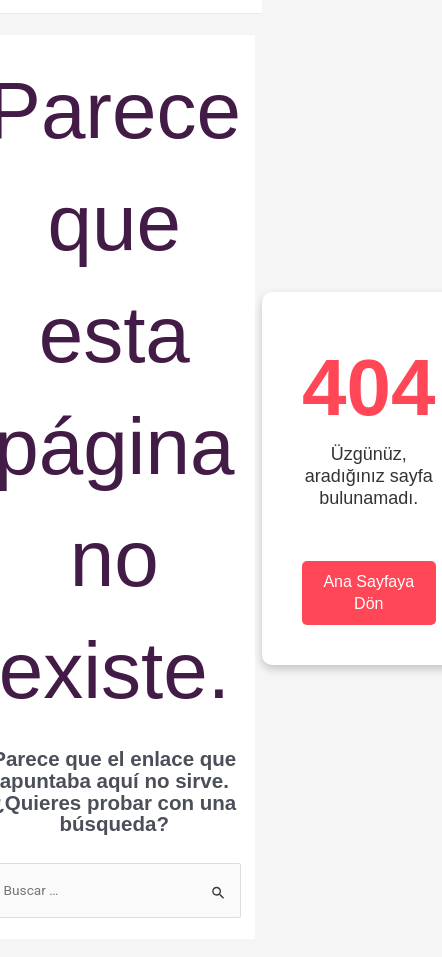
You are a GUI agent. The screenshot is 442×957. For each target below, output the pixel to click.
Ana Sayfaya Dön (368, 592)
